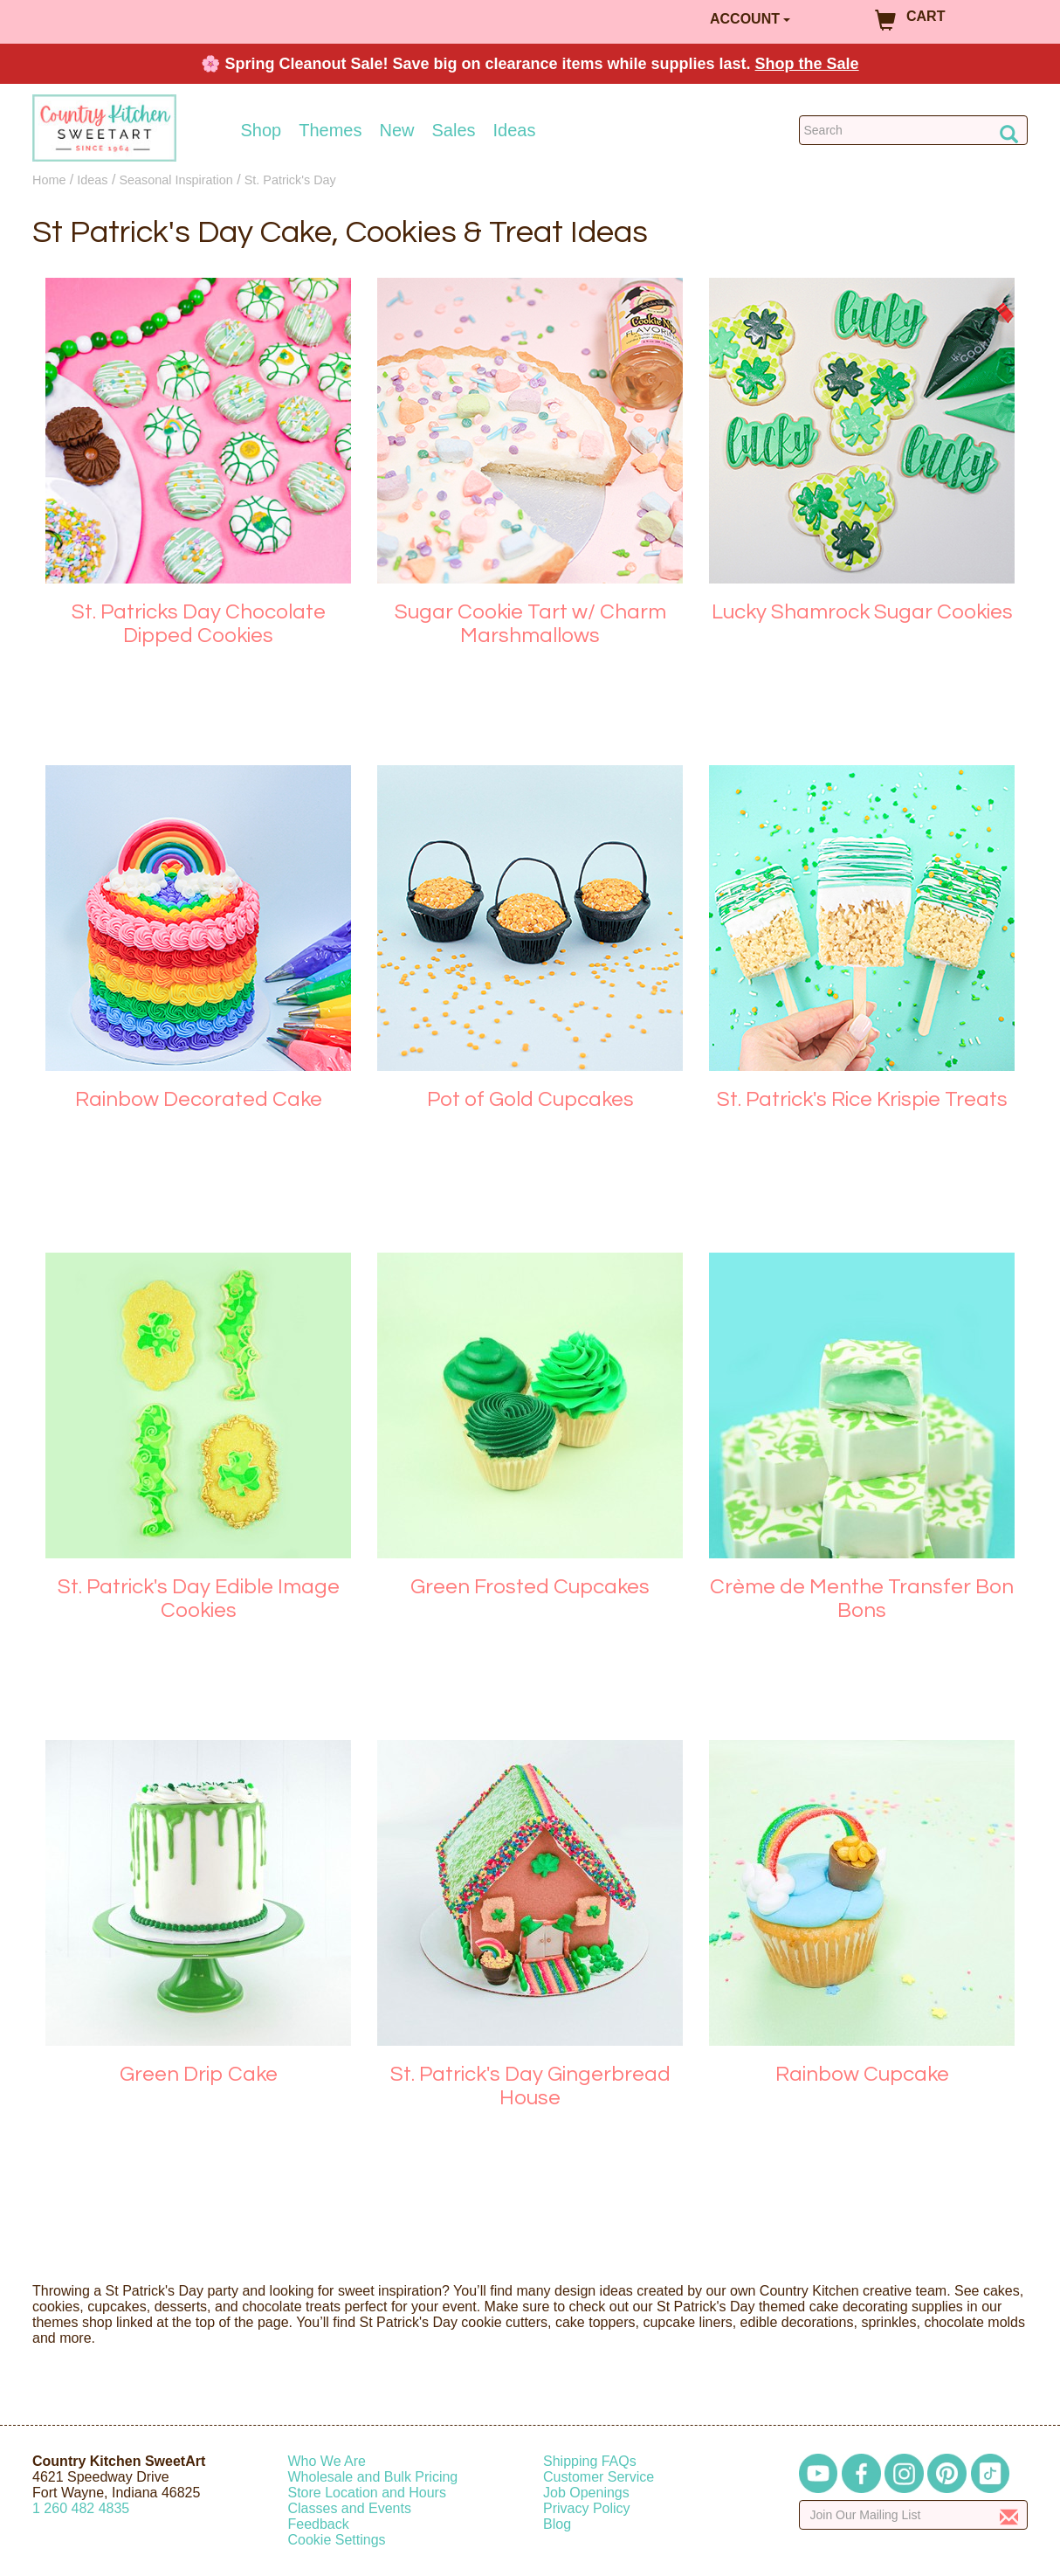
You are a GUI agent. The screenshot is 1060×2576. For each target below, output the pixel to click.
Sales (454, 130)
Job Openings (586, 2492)
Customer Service (598, 2476)
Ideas (514, 130)
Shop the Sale (807, 64)
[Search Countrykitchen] (914, 130)
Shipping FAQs (590, 2461)
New (396, 130)
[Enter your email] (914, 2515)
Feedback (318, 2524)
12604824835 (80, 2508)
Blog (557, 2524)
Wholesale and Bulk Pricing (373, 2476)
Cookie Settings (337, 2539)
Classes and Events (349, 2508)
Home (48, 180)
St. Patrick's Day (290, 180)
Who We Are (327, 2461)
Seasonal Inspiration (175, 180)
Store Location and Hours (367, 2492)
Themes (330, 130)
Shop (261, 130)
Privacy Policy (586, 2508)
